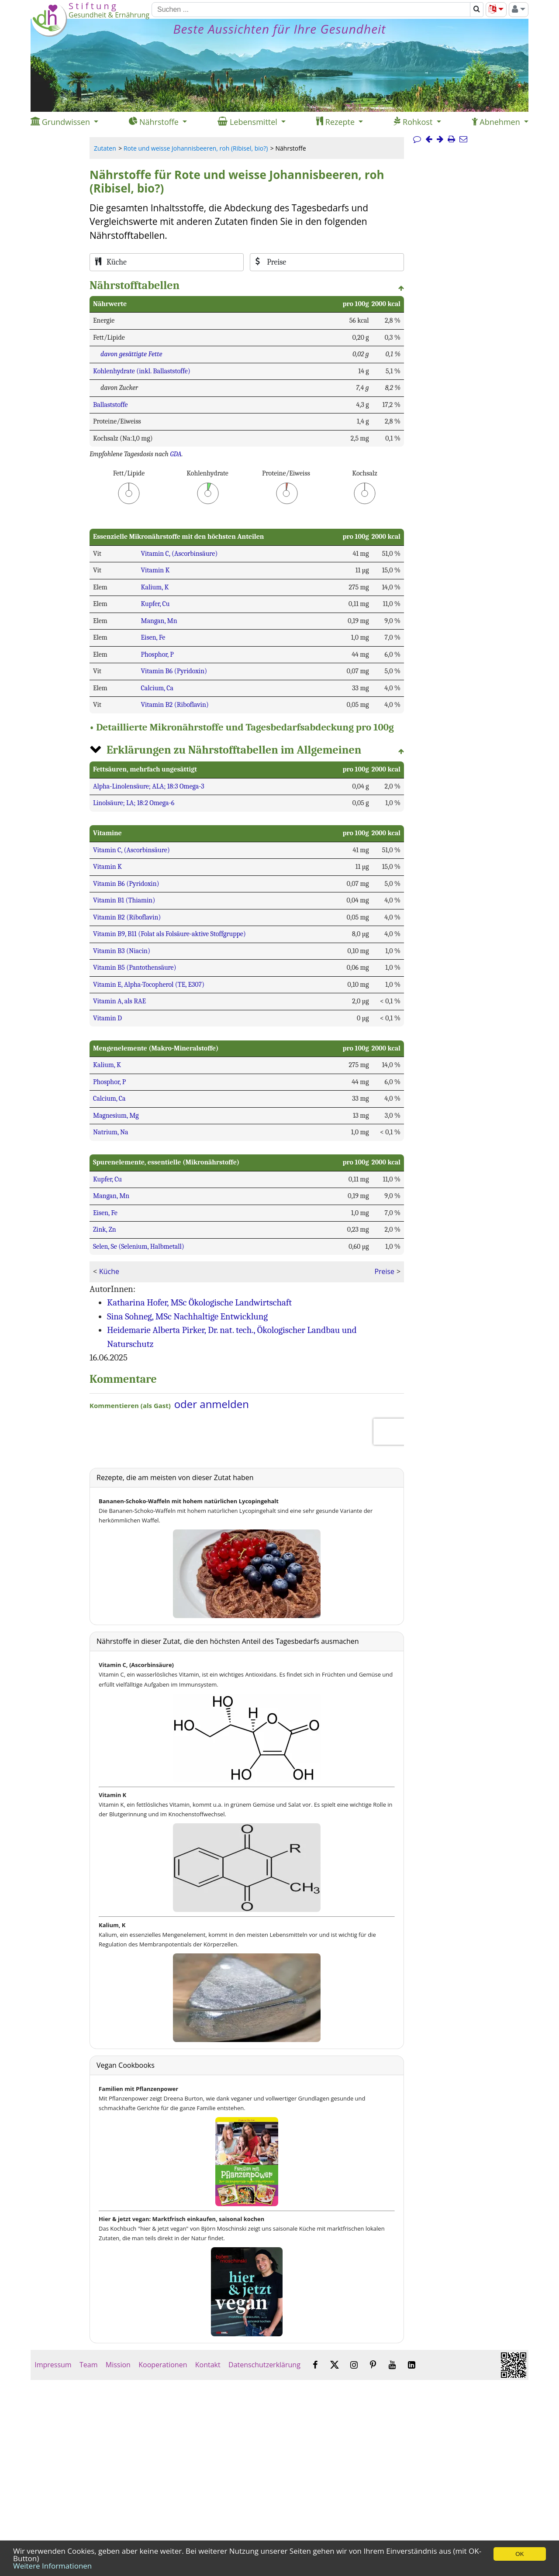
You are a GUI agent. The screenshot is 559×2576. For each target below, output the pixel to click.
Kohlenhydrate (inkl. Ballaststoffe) (141, 371)
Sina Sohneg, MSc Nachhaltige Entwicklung (187, 1316)
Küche (109, 1271)
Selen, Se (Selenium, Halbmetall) (138, 1246)
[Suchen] (311, 9)
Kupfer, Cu (155, 604)
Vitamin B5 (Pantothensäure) (134, 967)
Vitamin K (155, 570)
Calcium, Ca (157, 688)
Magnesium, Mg (116, 1115)
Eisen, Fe (153, 637)
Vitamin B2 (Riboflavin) (174, 705)
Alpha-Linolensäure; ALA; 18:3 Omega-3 (148, 786)
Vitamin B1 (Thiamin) (124, 900)
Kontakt (207, 2364)
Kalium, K (155, 587)
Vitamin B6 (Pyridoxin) (174, 671)
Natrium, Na (110, 1132)
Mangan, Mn (159, 621)
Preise (384, 1271)
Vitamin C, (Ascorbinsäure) (179, 554)
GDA (175, 454)
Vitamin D (107, 1018)
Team (89, 2364)
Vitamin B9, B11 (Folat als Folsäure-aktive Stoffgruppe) (169, 934)
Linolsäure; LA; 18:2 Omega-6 (133, 803)
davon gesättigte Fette (131, 354)
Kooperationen (163, 2364)
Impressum (53, 2364)
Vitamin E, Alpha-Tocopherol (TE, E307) (148, 984)
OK (519, 2554)
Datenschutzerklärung (264, 2364)
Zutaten (105, 148)
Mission (118, 2364)
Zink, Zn (104, 1229)
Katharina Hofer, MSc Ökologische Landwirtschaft (199, 1302)
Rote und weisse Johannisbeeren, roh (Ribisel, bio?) (196, 148)
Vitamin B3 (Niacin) (121, 951)
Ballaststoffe (110, 405)
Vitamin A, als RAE (119, 1001)
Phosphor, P (157, 654)
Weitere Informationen (52, 2566)
